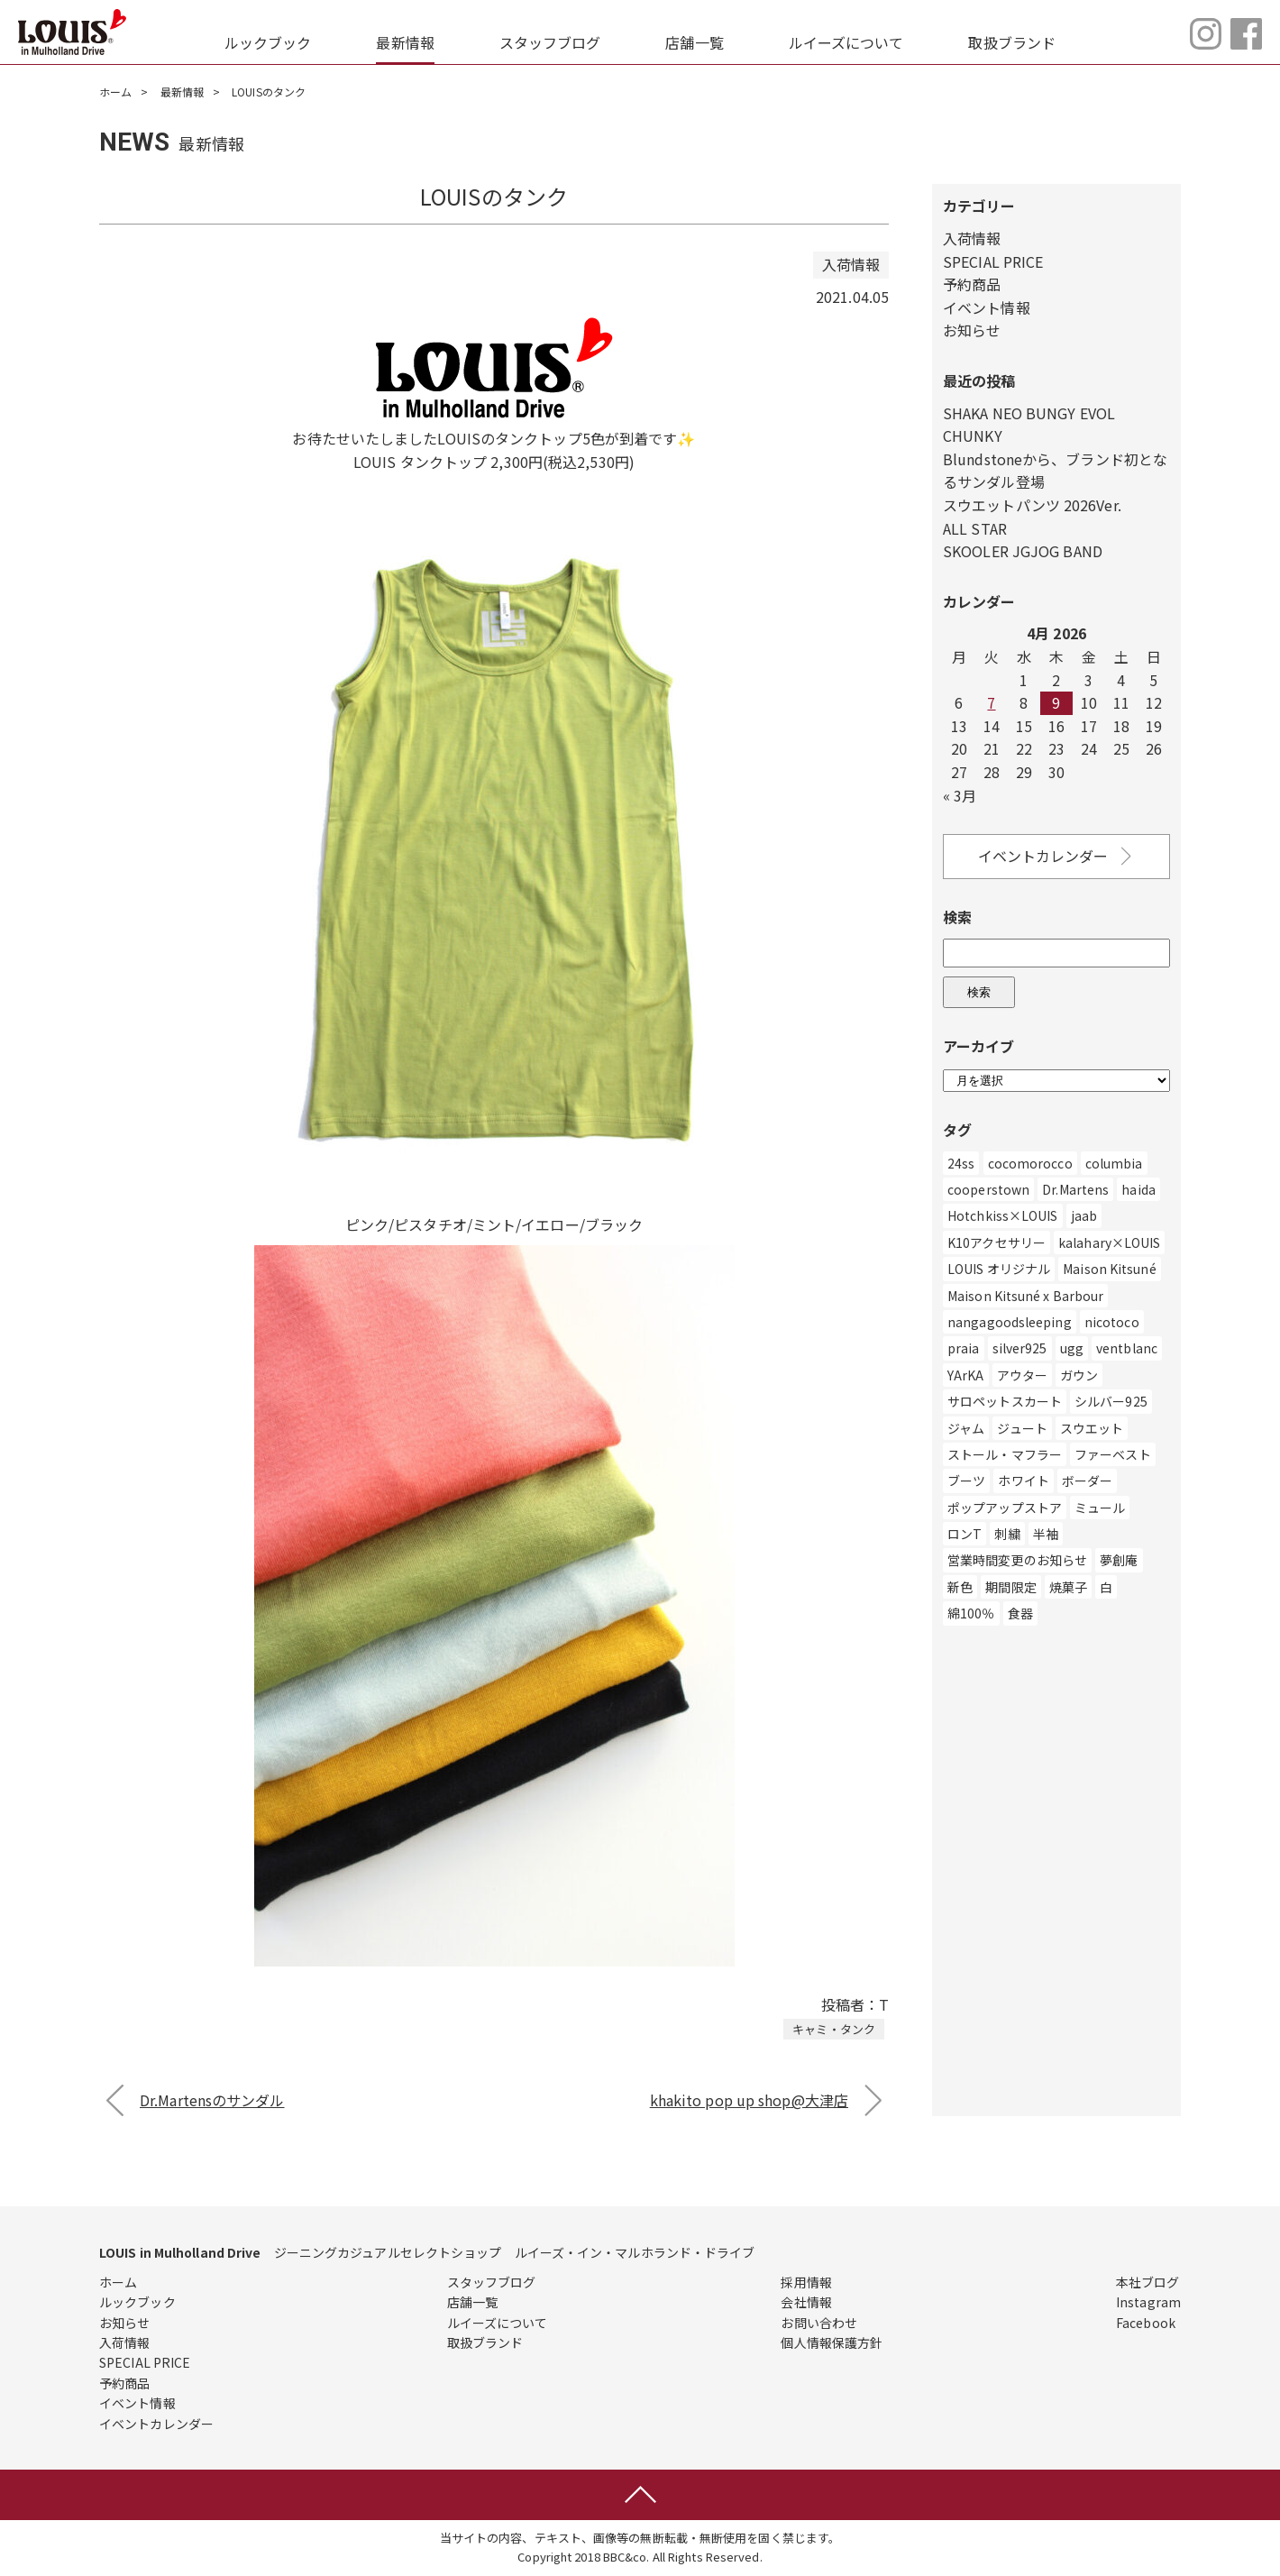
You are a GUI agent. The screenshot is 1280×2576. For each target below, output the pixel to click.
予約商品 (972, 284)
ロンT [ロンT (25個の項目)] (964, 1534)
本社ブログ (1148, 2282)
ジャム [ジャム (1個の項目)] (965, 1428)
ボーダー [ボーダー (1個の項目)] (1087, 1480)
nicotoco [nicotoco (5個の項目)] (1111, 1322)
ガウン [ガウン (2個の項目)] (1079, 1375)
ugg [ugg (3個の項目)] (1071, 1348)
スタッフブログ (550, 42)
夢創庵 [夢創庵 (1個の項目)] (1119, 1560)
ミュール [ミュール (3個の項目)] (1099, 1508)
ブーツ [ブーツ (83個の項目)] (966, 1480)
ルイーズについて (846, 42)
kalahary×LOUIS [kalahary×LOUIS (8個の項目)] (1109, 1242)
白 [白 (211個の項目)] (1106, 1587)
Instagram (1148, 2302)
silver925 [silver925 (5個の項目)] (1019, 1348)
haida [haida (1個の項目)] (1138, 1189)
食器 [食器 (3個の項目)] (1020, 1613)
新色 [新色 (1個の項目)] (960, 1587)
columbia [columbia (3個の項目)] (1114, 1163)
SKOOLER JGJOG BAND (1022, 551)
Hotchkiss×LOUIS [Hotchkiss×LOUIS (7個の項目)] (1002, 1215)
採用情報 (806, 2282)
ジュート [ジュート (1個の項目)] (1022, 1428)
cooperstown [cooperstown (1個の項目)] (988, 1189)
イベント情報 (986, 307)
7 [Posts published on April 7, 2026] (991, 702)
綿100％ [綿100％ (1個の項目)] (971, 1613)
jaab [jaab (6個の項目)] (1084, 1215)
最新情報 (405, 42)
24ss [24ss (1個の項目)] (960, 1163)
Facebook (1145, 2323)
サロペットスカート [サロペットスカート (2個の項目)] (1004, 1401)
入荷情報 (972, 238)
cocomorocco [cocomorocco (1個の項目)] (1030, 1163)
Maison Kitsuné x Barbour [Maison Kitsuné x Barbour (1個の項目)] (1025, 1296)
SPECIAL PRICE (993, 261)
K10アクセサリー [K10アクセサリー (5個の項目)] (996, 1242)
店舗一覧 (694, 42)
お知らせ (972, 330)
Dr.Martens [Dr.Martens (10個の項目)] (1075, 1189)
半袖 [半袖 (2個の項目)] (1045, 1534)
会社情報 (806, 2302)
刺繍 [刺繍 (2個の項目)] (1006, 1534)
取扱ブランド (1012, 42)
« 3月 (959, 795)
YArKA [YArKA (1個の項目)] (965, 1375)
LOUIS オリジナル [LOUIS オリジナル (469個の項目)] (998, 1269)
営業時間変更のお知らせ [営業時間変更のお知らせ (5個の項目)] (1017, 1560)
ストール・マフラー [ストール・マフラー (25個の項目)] (1004, 1454)
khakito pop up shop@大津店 (749, 2100)
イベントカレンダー (1057, 856)
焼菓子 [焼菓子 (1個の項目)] (1068, 1587)
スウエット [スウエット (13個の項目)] (1092, 1428)
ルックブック (268, 42)
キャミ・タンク (833, 2029)
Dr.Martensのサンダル (212, 2100)
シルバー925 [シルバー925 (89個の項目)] (1110, 1401)
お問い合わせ (819, 2323)
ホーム (115, 91)
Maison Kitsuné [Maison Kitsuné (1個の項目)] (1109, 1269)
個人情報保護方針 (831, 2342)
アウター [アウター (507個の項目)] (1022, 1375)
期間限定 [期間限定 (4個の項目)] (1010, 1587)
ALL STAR (975, 528)
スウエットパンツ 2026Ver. (1032, 505)
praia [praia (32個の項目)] (963, 1348)
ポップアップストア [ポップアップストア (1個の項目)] (1004, 1508)
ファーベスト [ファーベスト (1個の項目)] (1112, 1454)
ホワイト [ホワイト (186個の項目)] (1023, 1480)
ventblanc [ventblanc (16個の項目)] (1126, 1348)
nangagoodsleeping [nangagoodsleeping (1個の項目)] (1009, 1322)
